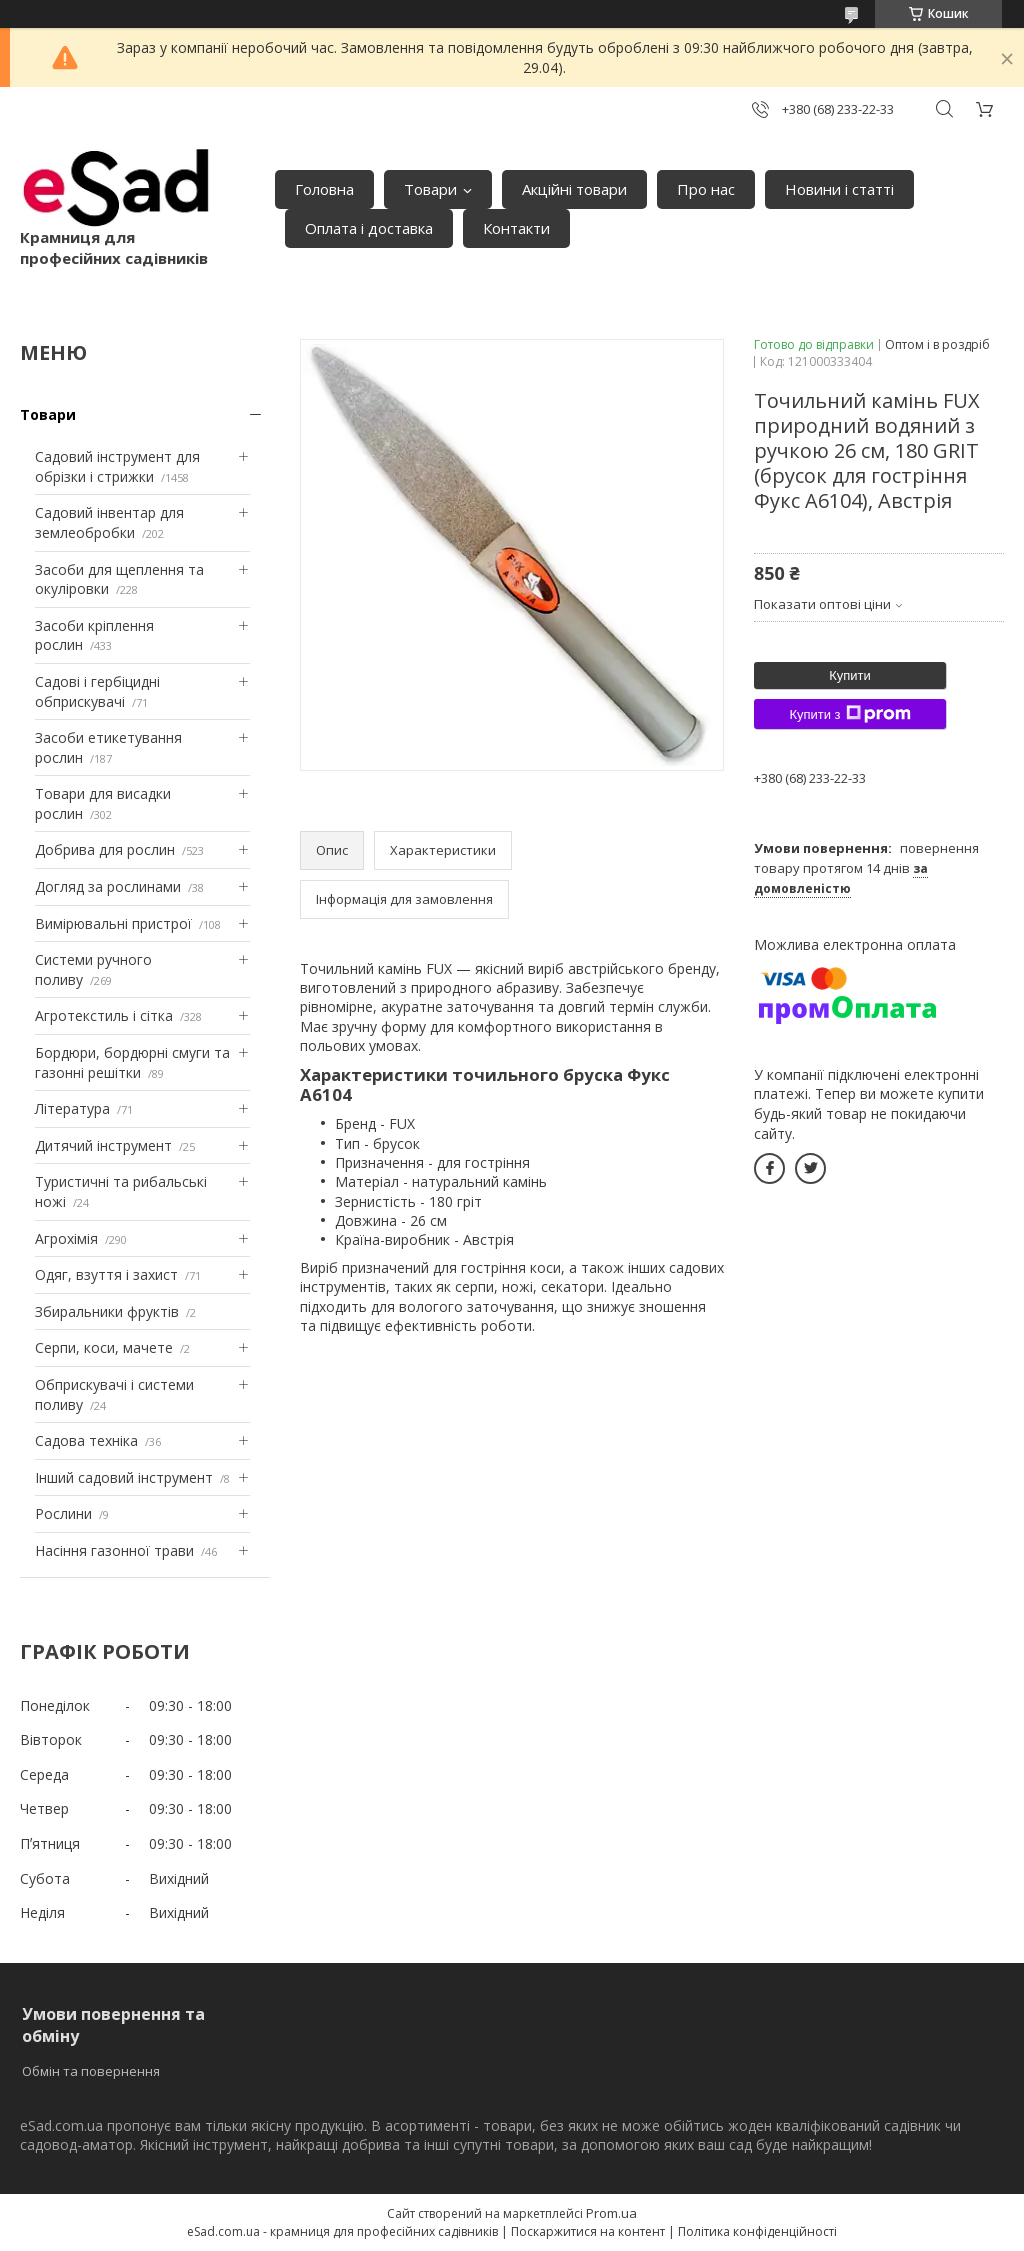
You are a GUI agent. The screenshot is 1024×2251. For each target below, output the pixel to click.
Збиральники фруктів (107, 1311)
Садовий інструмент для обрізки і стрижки (117, 466)
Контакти (516, 228)
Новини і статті (839, 189)
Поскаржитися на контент (588, 2231)
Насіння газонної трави (114, 1550)
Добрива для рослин (105, 849)
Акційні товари (574, 189)
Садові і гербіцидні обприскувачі (97, 691)
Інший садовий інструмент (124, 1477)
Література (72, 1108)
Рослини (63, 1513)
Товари (430, 189)
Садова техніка (86, 1440)
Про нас (706, 189)
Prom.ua (611, 2213)
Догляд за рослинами (108, 886)
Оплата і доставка (369, 228)
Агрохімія (66, 1238)
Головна (324, 189)
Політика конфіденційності (757, 2231)
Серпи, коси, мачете (104, 1347)
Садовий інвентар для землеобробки (109, 522)
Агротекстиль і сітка (104, 1015)
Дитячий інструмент (103, 1145)
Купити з (849, 714)
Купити (850, 675)
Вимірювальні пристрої (113, 923)
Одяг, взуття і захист (106, 1274)
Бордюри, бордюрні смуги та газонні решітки (132, 1062)
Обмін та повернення (91, 2071)
